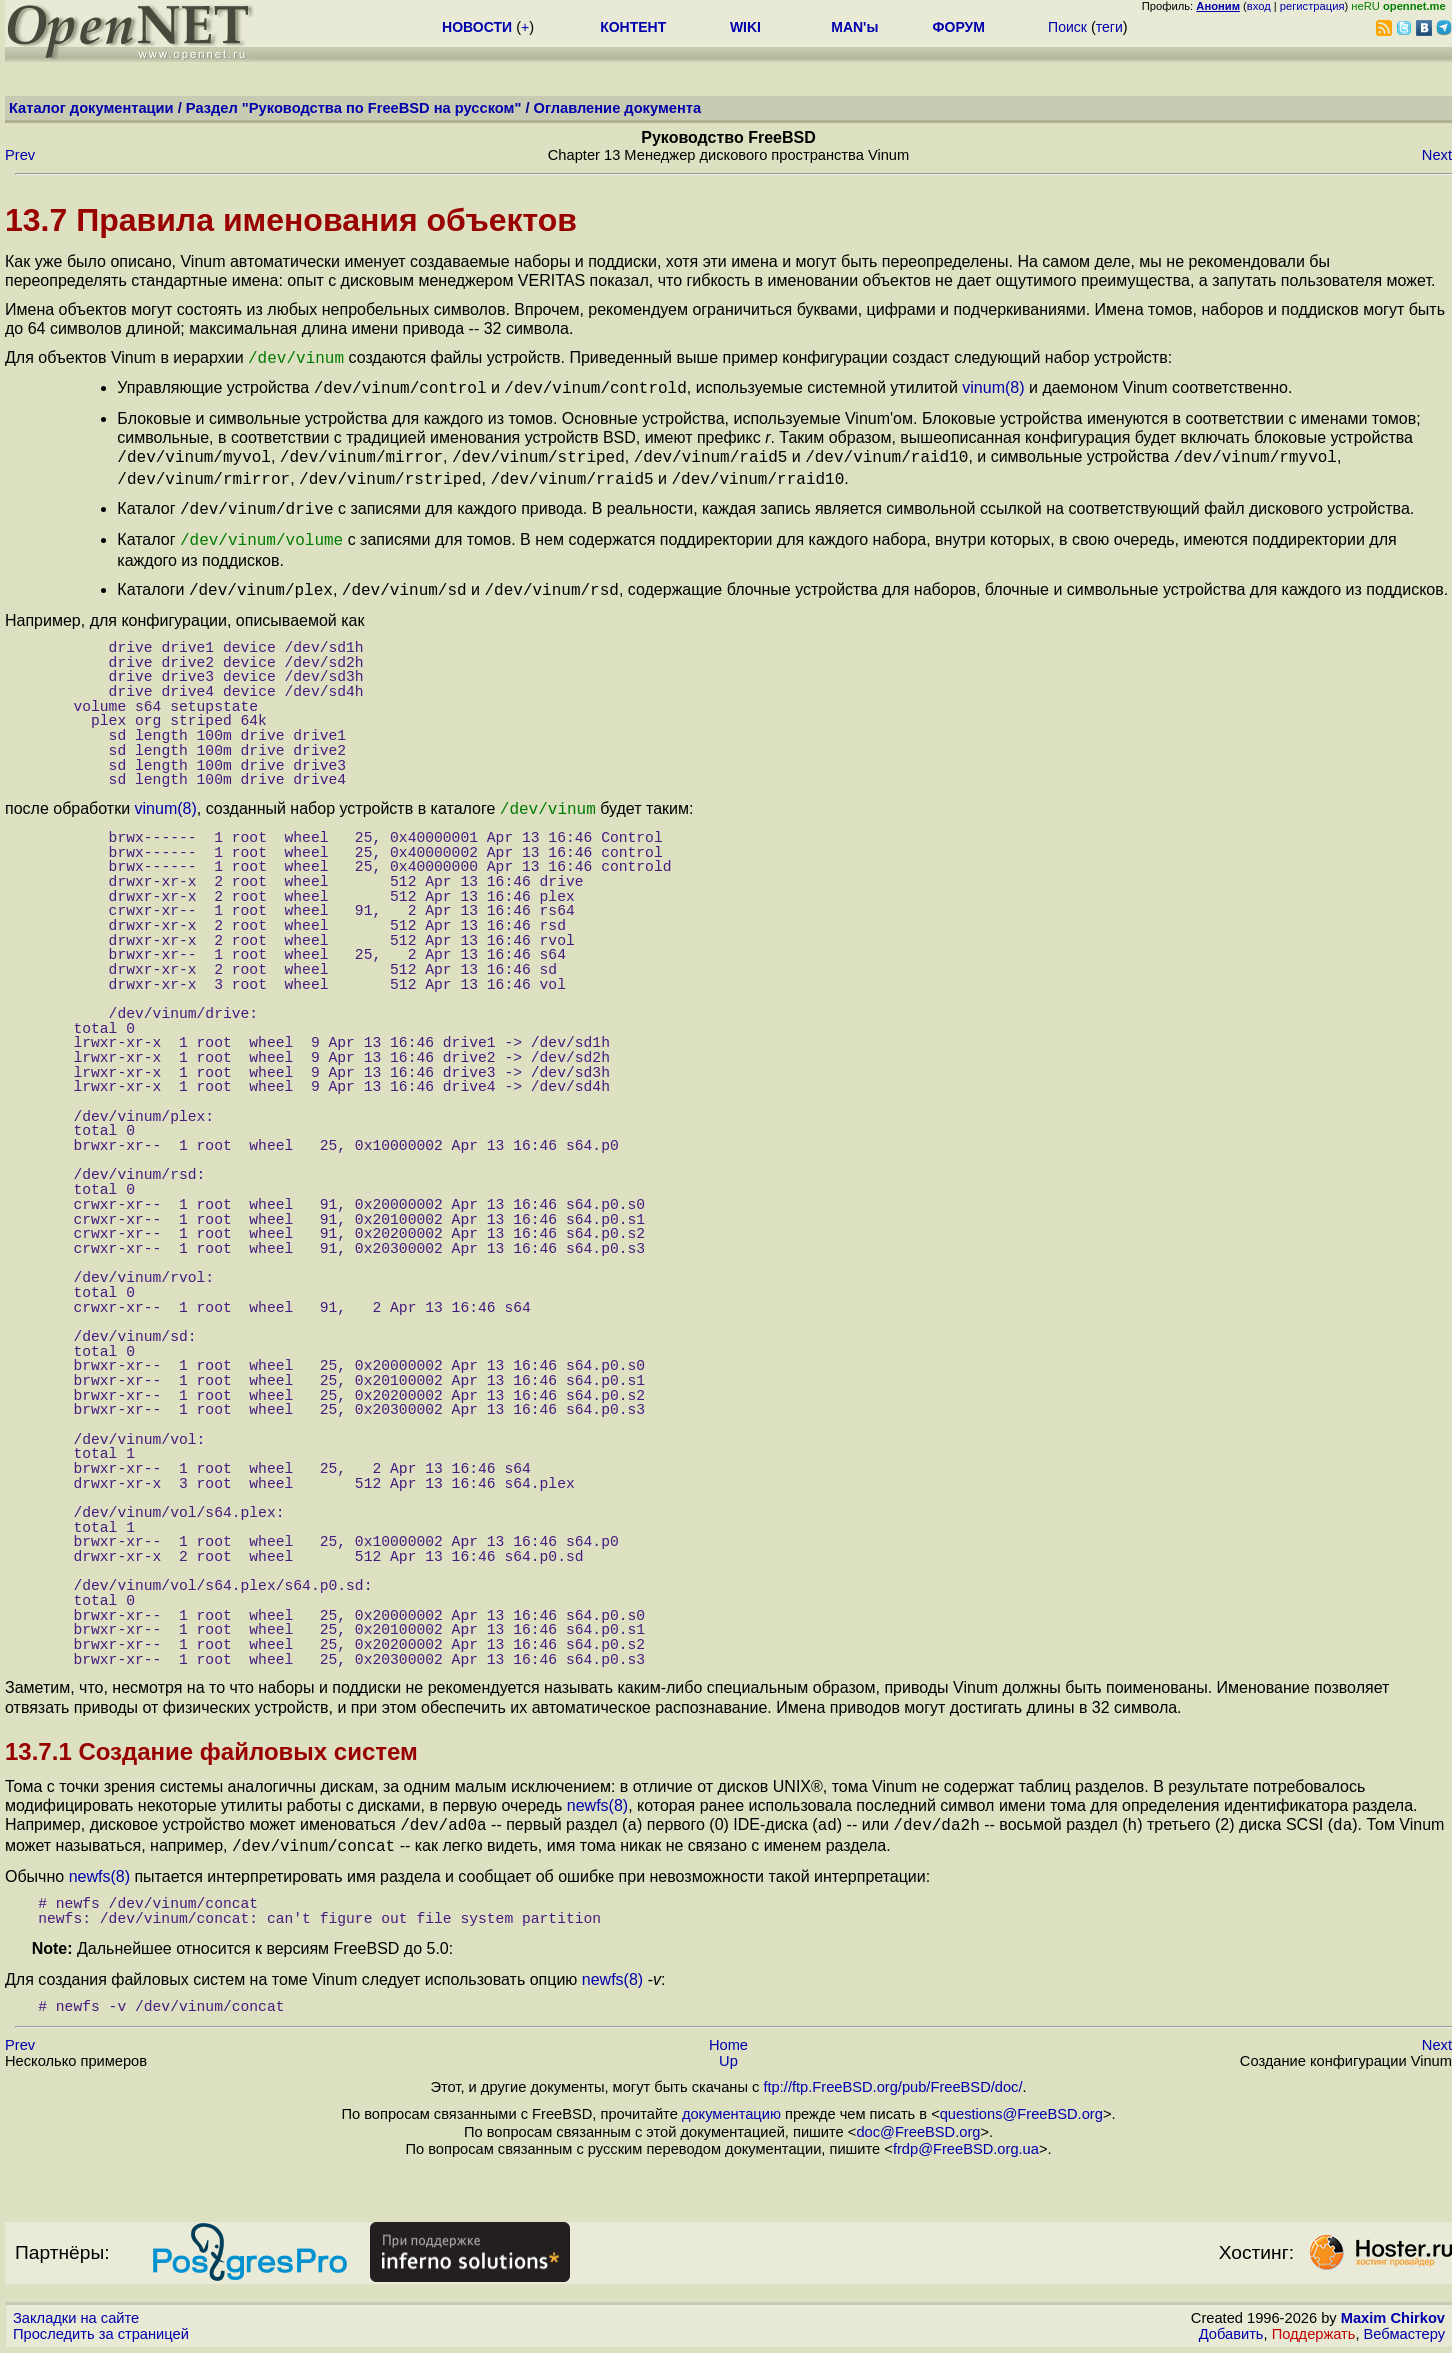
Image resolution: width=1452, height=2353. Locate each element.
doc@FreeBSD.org (918, 2112)
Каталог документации (91, 108)
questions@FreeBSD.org (1021, 2094)
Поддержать (1314, 2314)
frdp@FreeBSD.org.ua (966, 2129)
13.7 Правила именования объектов (291, 220)
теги (1109, 27)
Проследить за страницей (101, 2314)
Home (728, 2025)
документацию (731, 2094)
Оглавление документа (618, 108)
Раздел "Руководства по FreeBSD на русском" (354, 108)
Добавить (1231, 2314)
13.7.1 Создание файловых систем (211, 1735)
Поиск (1067, 27)
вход (1259, 6)
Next (1437, 155)
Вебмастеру (1404, 2314)
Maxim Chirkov (1393, 2298)
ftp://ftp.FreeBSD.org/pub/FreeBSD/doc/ (892, 2067)
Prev (20, 155)
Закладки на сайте (76, 2298)
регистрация (1312, 6)
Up (728, 2041)
